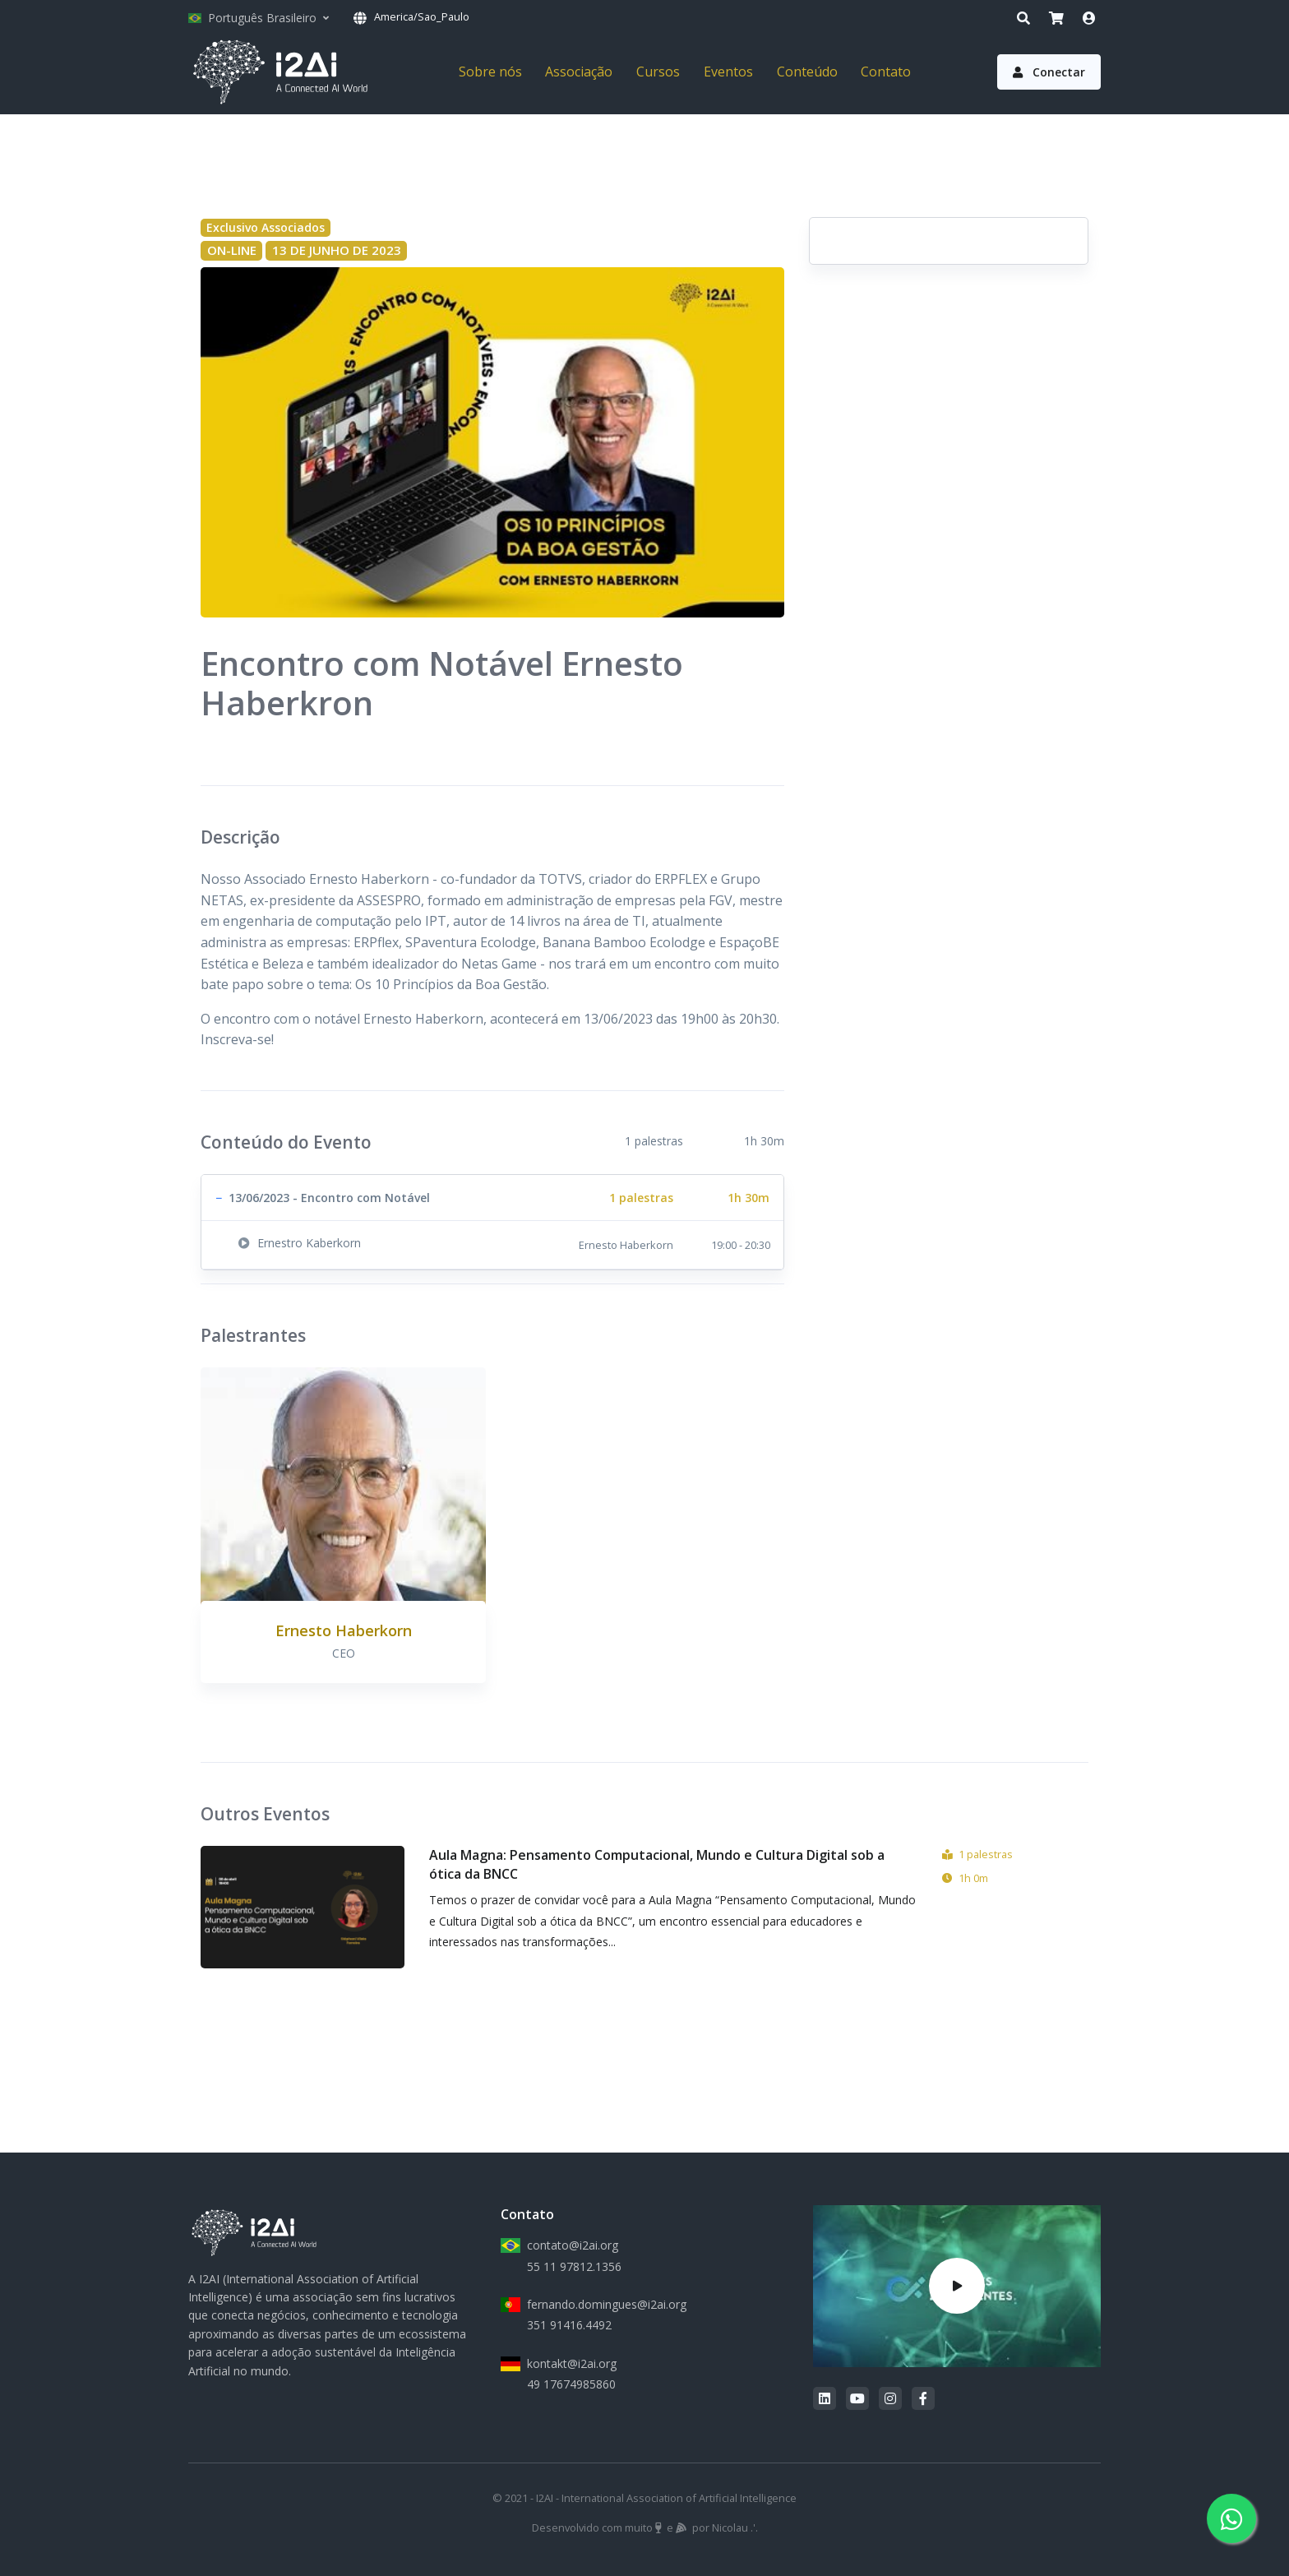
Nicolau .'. (735, 2527)
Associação (578, 71)
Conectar (1049, 72)
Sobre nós (490, 71)
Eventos (728, 71)
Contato (886, 71)
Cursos (658, 71)
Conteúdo (807, 71)
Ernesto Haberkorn (343, 1630)
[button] (492, 1197)
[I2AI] (280, 72)
